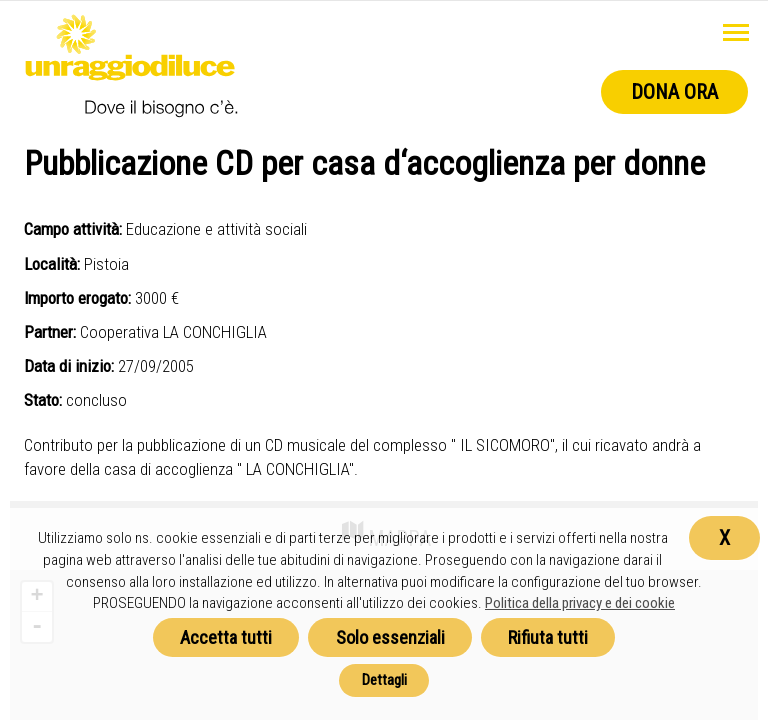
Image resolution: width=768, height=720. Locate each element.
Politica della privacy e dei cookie (580, 603)
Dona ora (674, 92)
